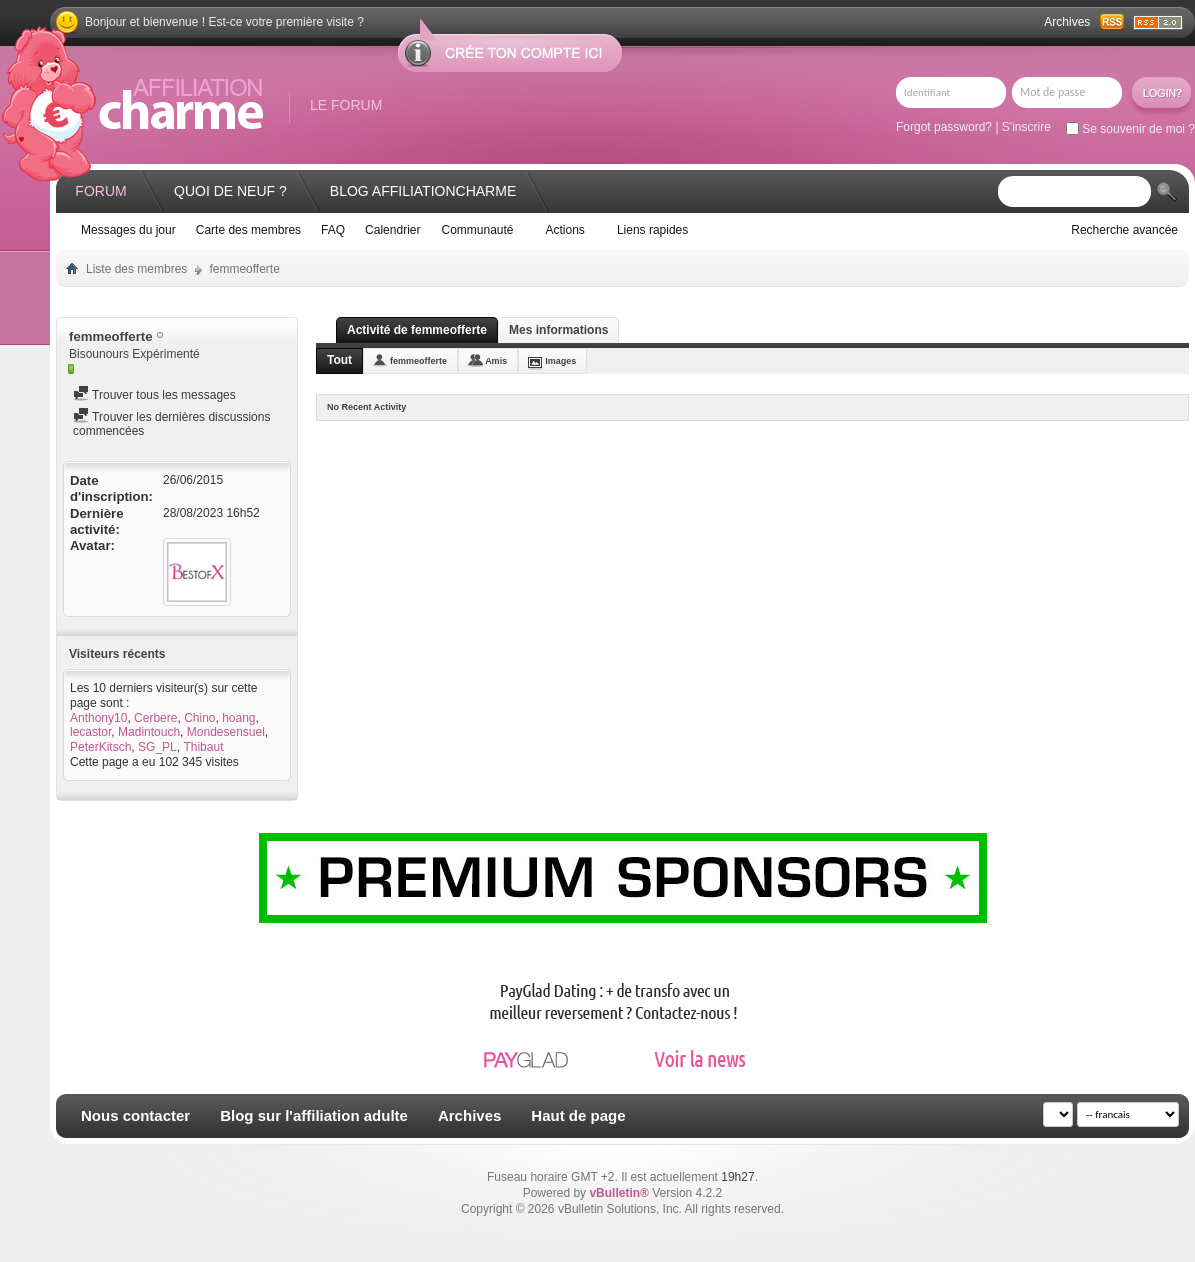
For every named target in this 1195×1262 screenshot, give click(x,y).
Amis (496, 361)
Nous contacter (135, 1115)
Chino (199, 718)
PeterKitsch (100, 747)
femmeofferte (418, 361)
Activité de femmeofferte (417, 330)
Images (560, 361)
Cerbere (155, 718)
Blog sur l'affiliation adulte (314, 1115)
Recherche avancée (1124, 230)
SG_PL (157, 747)
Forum (100, 191)
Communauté (477, 230)
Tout (339, 360)
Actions (565, 230)
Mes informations (558, 330)
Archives (1067, 22)
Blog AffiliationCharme (423, 191)
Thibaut (203, 747)
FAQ (333, 230)
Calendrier (392, 230)
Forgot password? (944, 127)
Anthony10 (98, 718)
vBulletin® (619, 1193)
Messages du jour (128, 230)
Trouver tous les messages (154, 395)
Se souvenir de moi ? (1130, 129)
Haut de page (578, 1115)
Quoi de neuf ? (230, 191)
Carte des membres (248, 230)
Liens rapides (652, 230)
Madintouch (149, 732)
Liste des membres (136, 269)
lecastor (90, 732)
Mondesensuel (226, 732)
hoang (238, 718)
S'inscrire (1026, 127)
